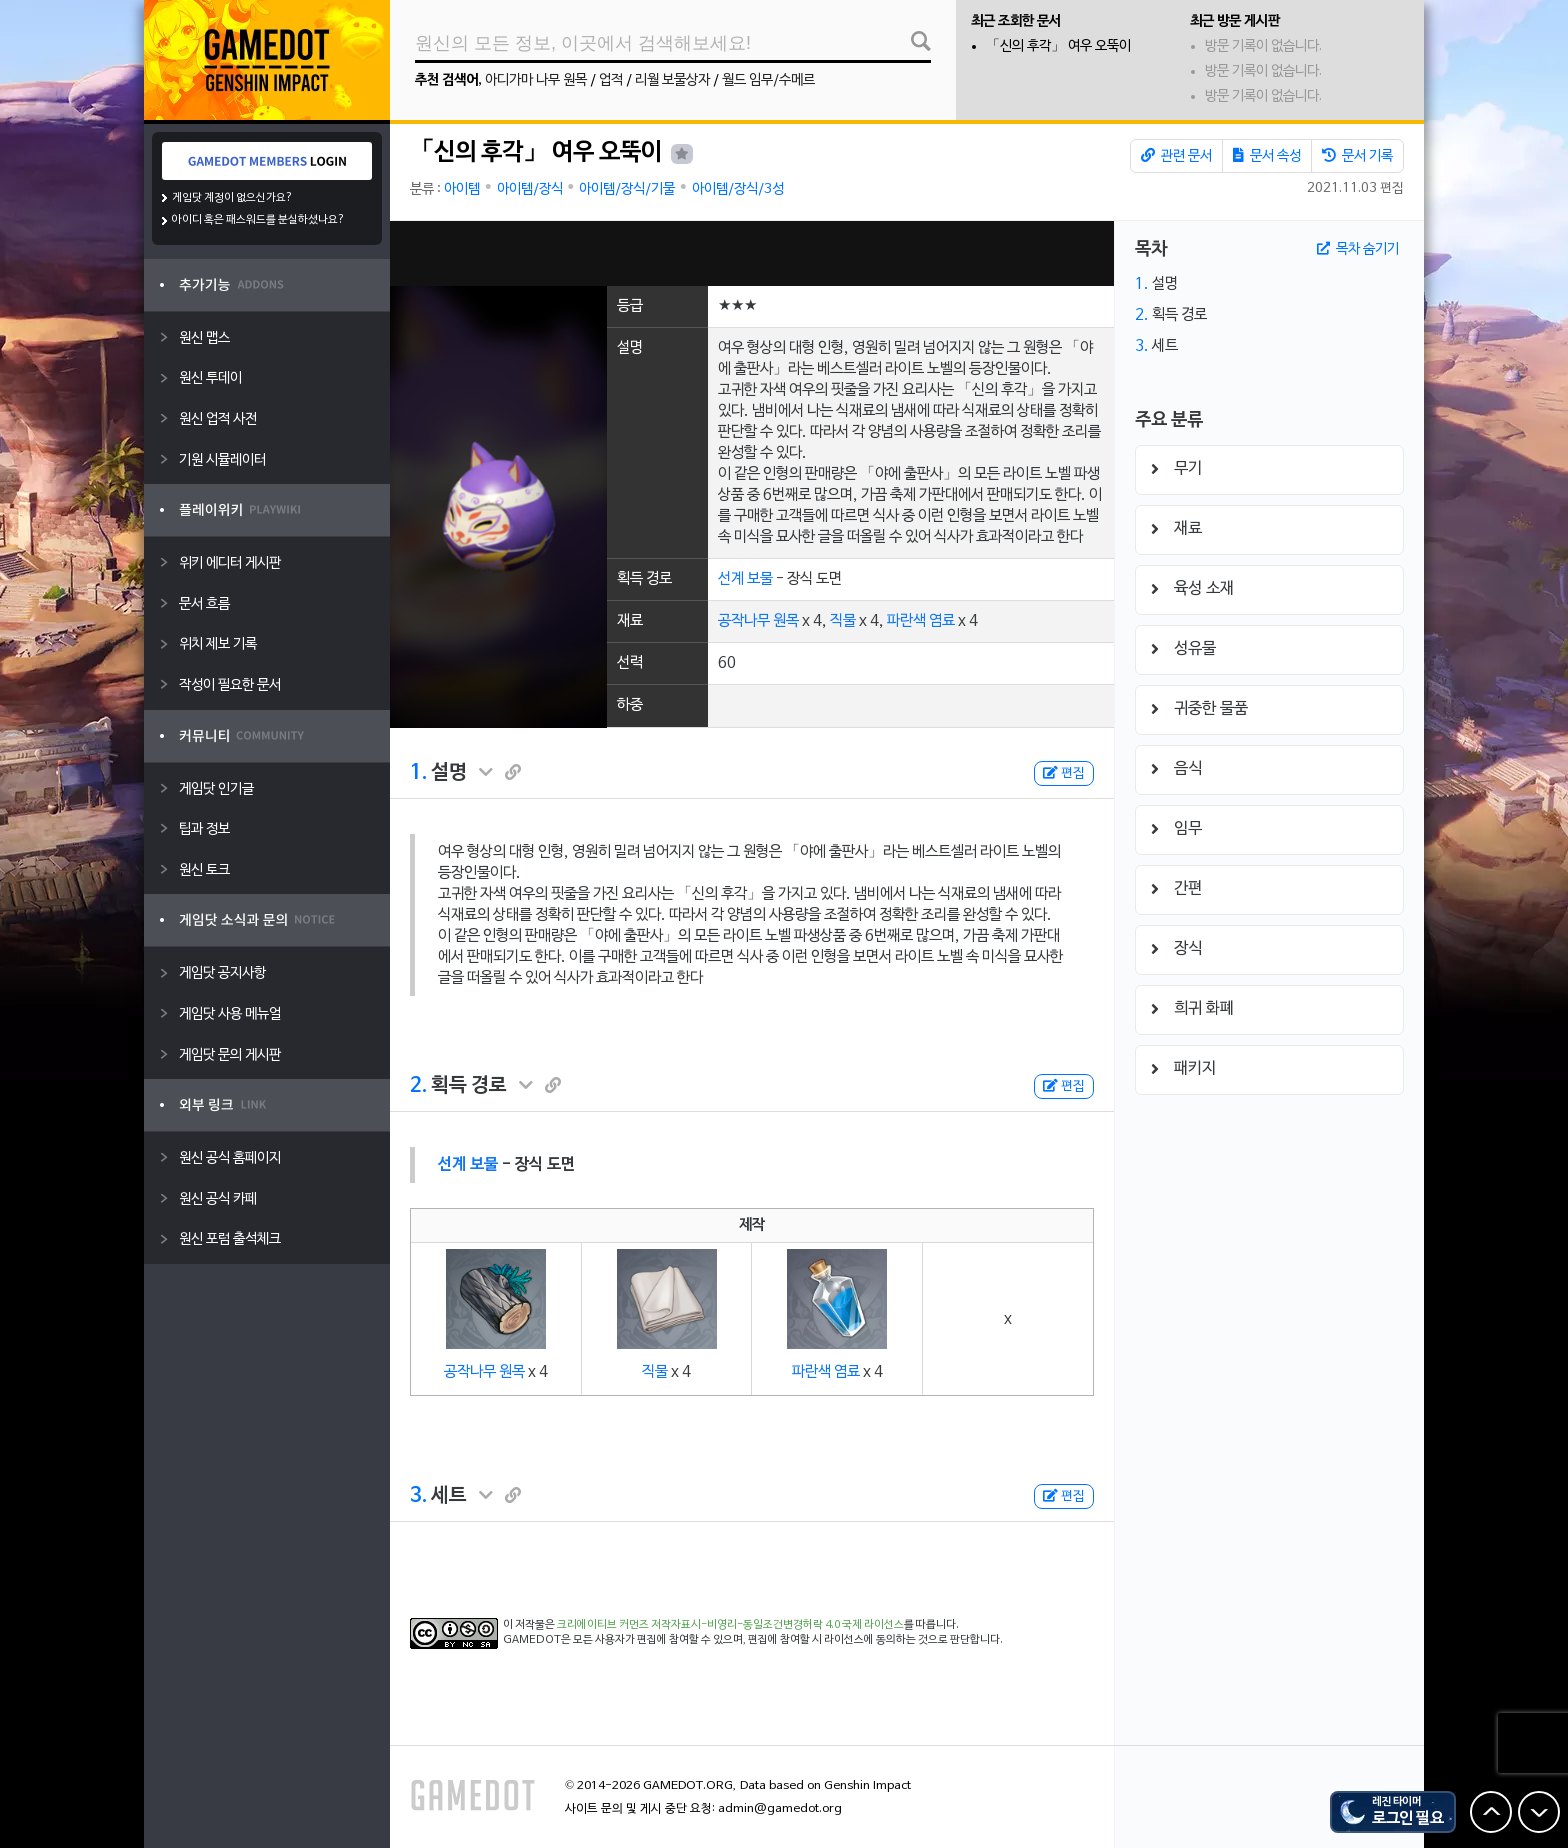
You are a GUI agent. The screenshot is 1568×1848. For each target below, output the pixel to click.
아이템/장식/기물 (627, 189)
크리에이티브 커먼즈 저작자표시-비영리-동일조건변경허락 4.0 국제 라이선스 (730, 1625)
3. (418, 1496)
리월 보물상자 (672, 80)
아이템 (462, 189)
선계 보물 (745, 579)
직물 (843, 621)
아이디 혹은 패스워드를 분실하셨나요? (258, 220)
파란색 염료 (921, 621)
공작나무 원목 (758, 621)
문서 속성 (1267, 156)
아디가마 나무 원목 (536, 80)
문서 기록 (1357, 156)
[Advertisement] (752, 253)
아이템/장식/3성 (738, 189)
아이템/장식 (530, 189)
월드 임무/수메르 (768, 80)
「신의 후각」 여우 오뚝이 (1058, 46)
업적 (611, 80)
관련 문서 (1176, 156)
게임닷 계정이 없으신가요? (232, 198)
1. (418, 773)
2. (418, 1086)
